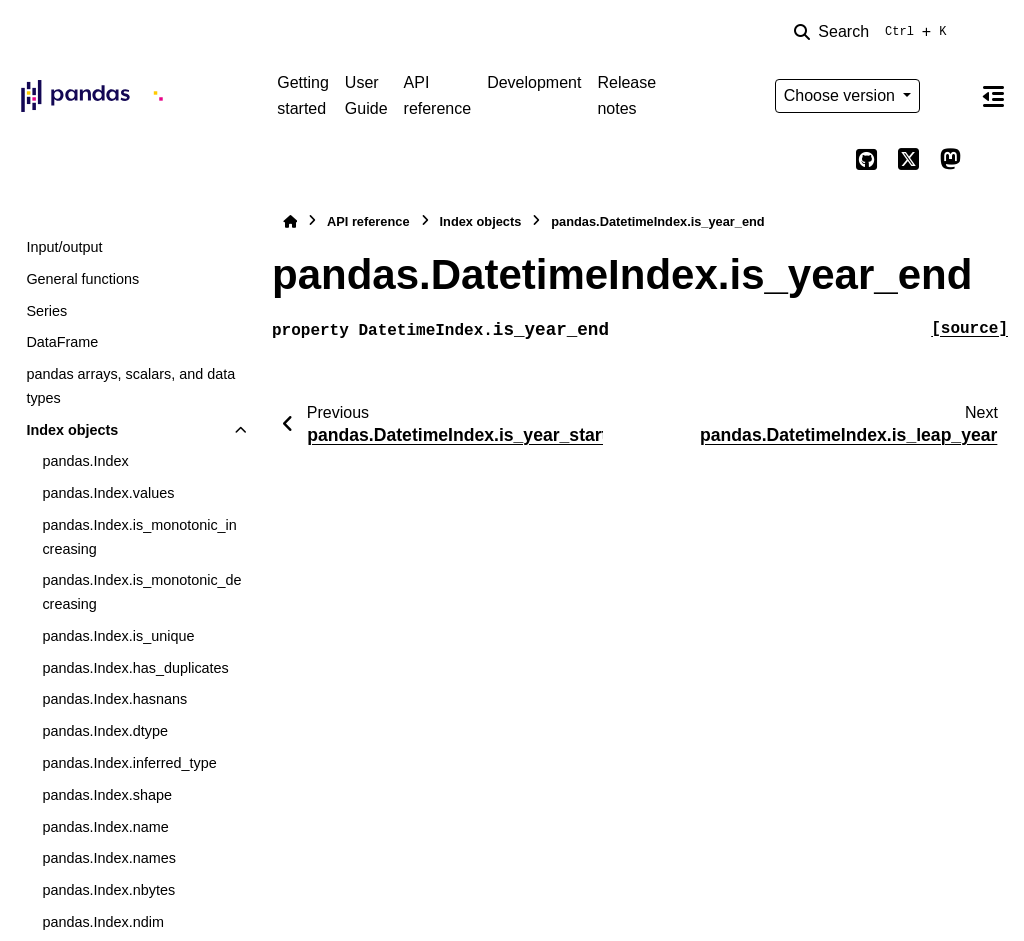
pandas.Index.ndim (103, 922)
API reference (438, 95)
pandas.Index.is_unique (118, 636)
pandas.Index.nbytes (108, 890)
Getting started (303, 95)
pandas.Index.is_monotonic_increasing (139, 537)
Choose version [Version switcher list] (842, 95)
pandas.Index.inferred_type (129, 763)
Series (46, 311)
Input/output (64, 247)
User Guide (366, 95)
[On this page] (993, 96)
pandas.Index (85, 461)
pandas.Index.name (105, 827)
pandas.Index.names (109, 858)
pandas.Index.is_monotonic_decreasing (141, 592)
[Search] (874, 32)
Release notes (626, 95)
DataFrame (62, 342)
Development (534, 82)
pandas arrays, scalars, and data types (130, 386)
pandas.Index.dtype (105, 731)
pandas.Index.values (108, 493)
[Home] (290, 221)
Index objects (72, 430)
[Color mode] (950, 96)
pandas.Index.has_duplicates (135, 668)
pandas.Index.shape (107, 795)
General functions (82, 279)
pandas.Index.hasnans (114, 699)
